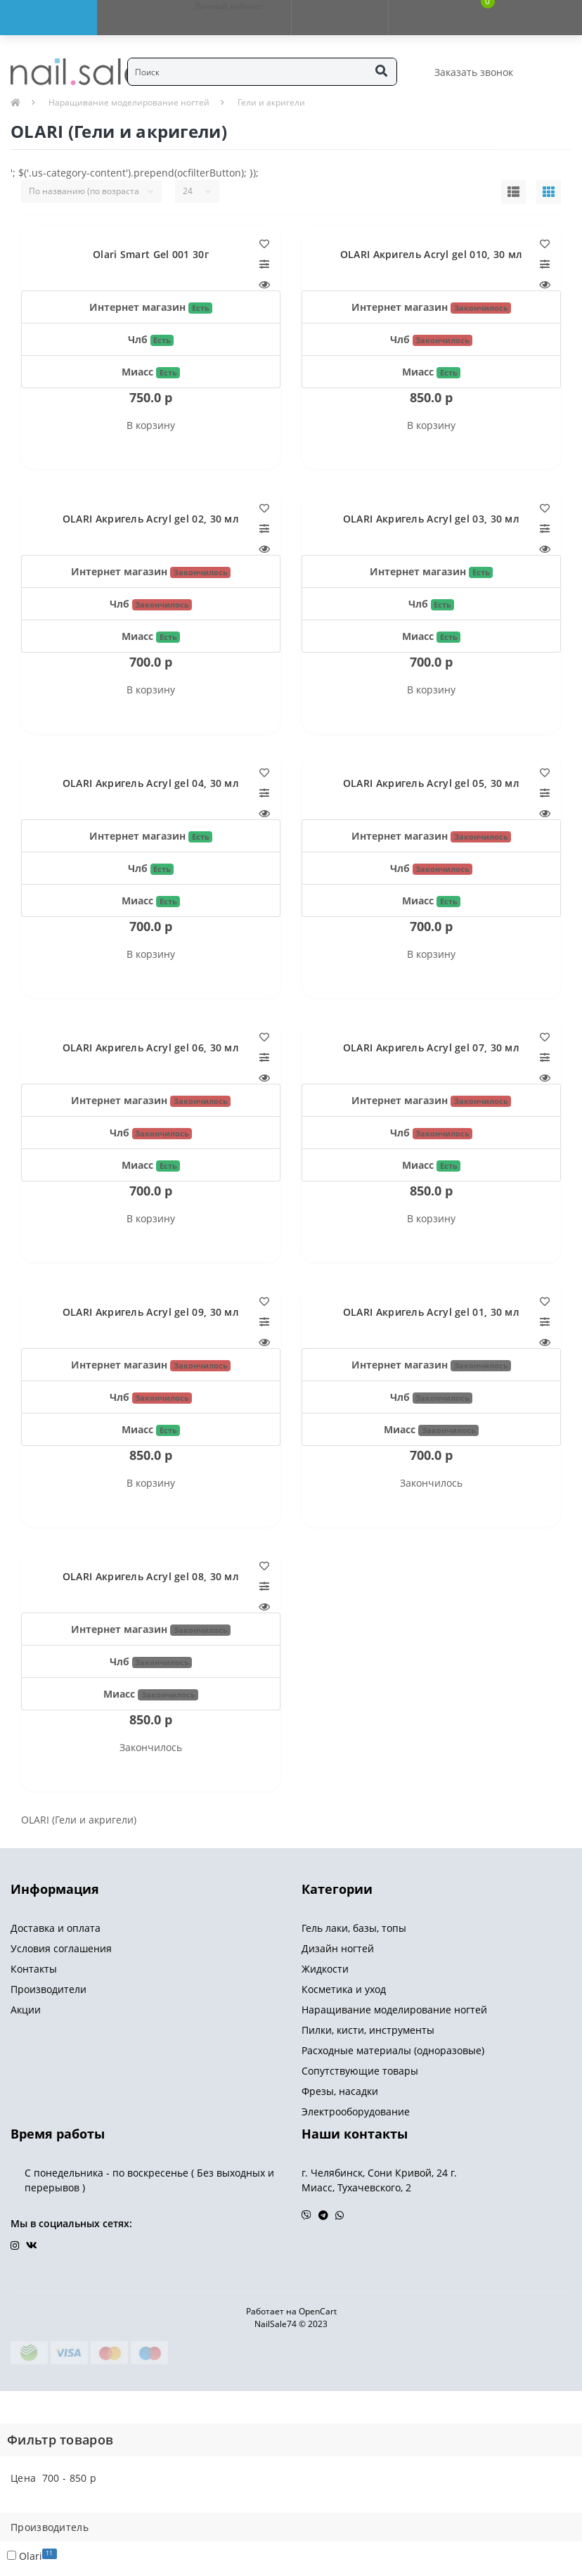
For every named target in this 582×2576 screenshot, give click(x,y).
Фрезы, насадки (340, 2091)
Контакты (34, 1968)
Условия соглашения (61, 1948)
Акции (26, 2009)
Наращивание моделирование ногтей (128, 102)
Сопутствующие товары (360, 2070)
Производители (48, 1989)
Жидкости (325, 1968)
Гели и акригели (271, 102)
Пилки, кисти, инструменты (368, 2030)
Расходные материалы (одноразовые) (393, 2050)
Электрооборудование (356, 2111)
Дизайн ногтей (338, 1948)
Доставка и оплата (56, 1928)
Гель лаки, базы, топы (354, 1928)
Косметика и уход (344, 1989)
